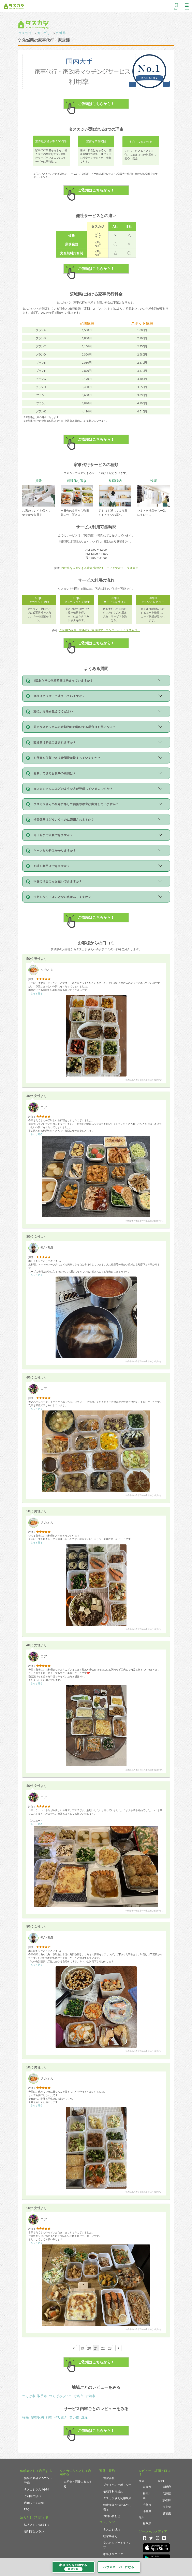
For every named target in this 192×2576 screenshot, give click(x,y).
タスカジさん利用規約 (117, 2498)
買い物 (74, 2417)
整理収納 (37, 2417)
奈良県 (166, 2507)
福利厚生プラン (34, 2531)
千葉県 (147, 2505)
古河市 (90, 2396)
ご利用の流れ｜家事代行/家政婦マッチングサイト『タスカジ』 (99, 630)
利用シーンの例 (34, 2503)
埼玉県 (147, 2511)
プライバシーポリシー (117, 2485)
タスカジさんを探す (37, 2489)
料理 (49, 2417)
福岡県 (147, 2523)
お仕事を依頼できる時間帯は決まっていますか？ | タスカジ (99, 568)
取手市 (42, 2396)
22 (103, 2348)
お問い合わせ (111, 2516)
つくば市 (28, 2396)
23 (110, 2348)
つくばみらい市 (60, 2396)
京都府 (166, 2500)
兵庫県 (166, 2493)
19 (82, 2348)
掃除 (25, 2417)
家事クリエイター (114, 2554)
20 (89, 2348)
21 (96, 2348)
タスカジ (24, 33)
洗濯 (84, 2417)
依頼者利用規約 (113, 2491)
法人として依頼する (37, 2525)
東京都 (147, 2487)
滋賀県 (166, 2513)
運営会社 (109, 2478)
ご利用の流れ (32, 2496)
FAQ (27, 2509)
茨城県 (61, 33)
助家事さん (110, 2536)
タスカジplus (111, 2529)
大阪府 (166, 2487)
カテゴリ (43, 33)
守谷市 (79, 2396)
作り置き (60, 2417)
